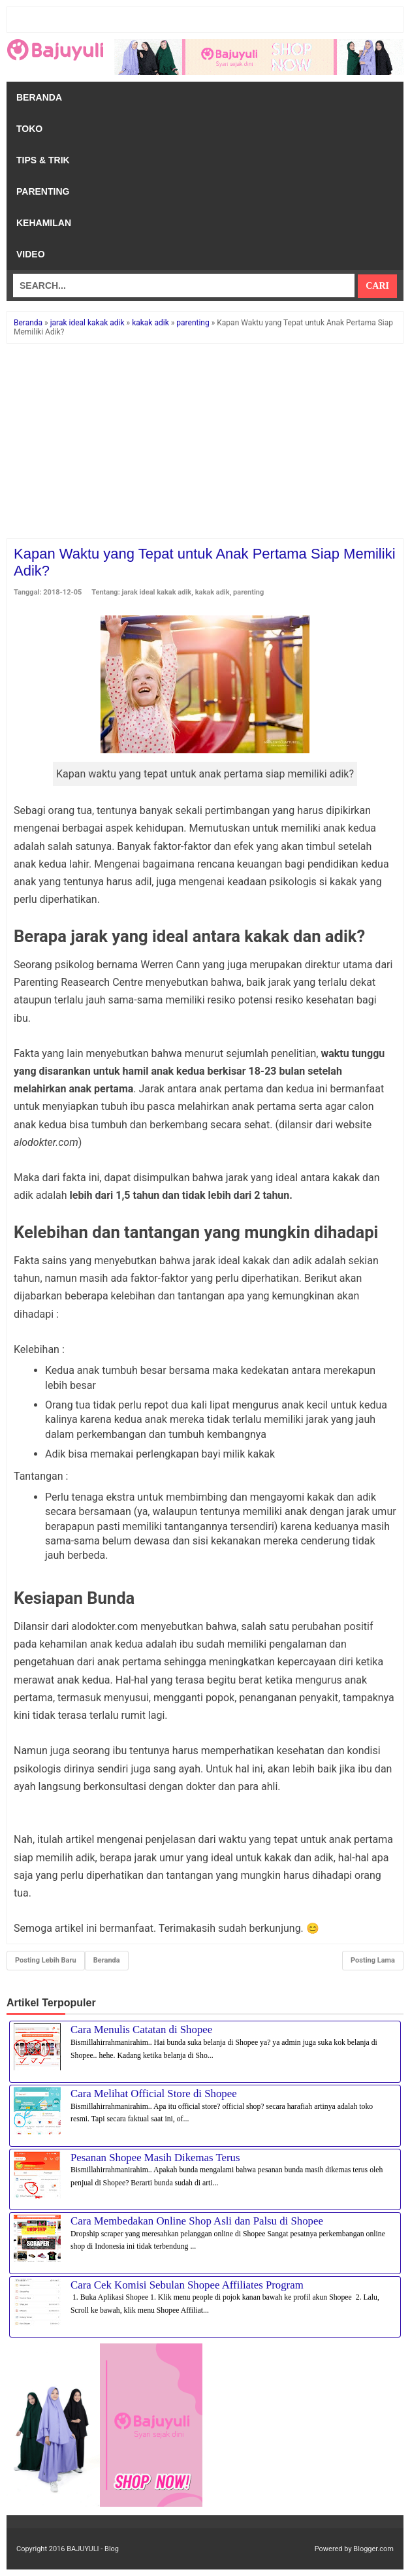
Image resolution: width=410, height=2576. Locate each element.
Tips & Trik (43, 160)
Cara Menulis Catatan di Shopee (141, 2029)
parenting (248, 592)
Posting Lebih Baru (45, 1960)
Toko (29, 128)
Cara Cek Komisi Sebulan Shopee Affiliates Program (187, 2285)
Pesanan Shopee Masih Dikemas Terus (155, 2157)
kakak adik (212, 592)
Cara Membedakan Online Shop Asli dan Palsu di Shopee (197, 2221)
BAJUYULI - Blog (93, 2549)
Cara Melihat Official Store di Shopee (154, 2093)
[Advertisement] (205, 441)
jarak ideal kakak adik (157, 592)
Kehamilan (43, 223)
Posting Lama (373, 1960)
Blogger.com (373, 2549)
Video (30, 254)
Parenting (42, 191)
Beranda (39, 97)
